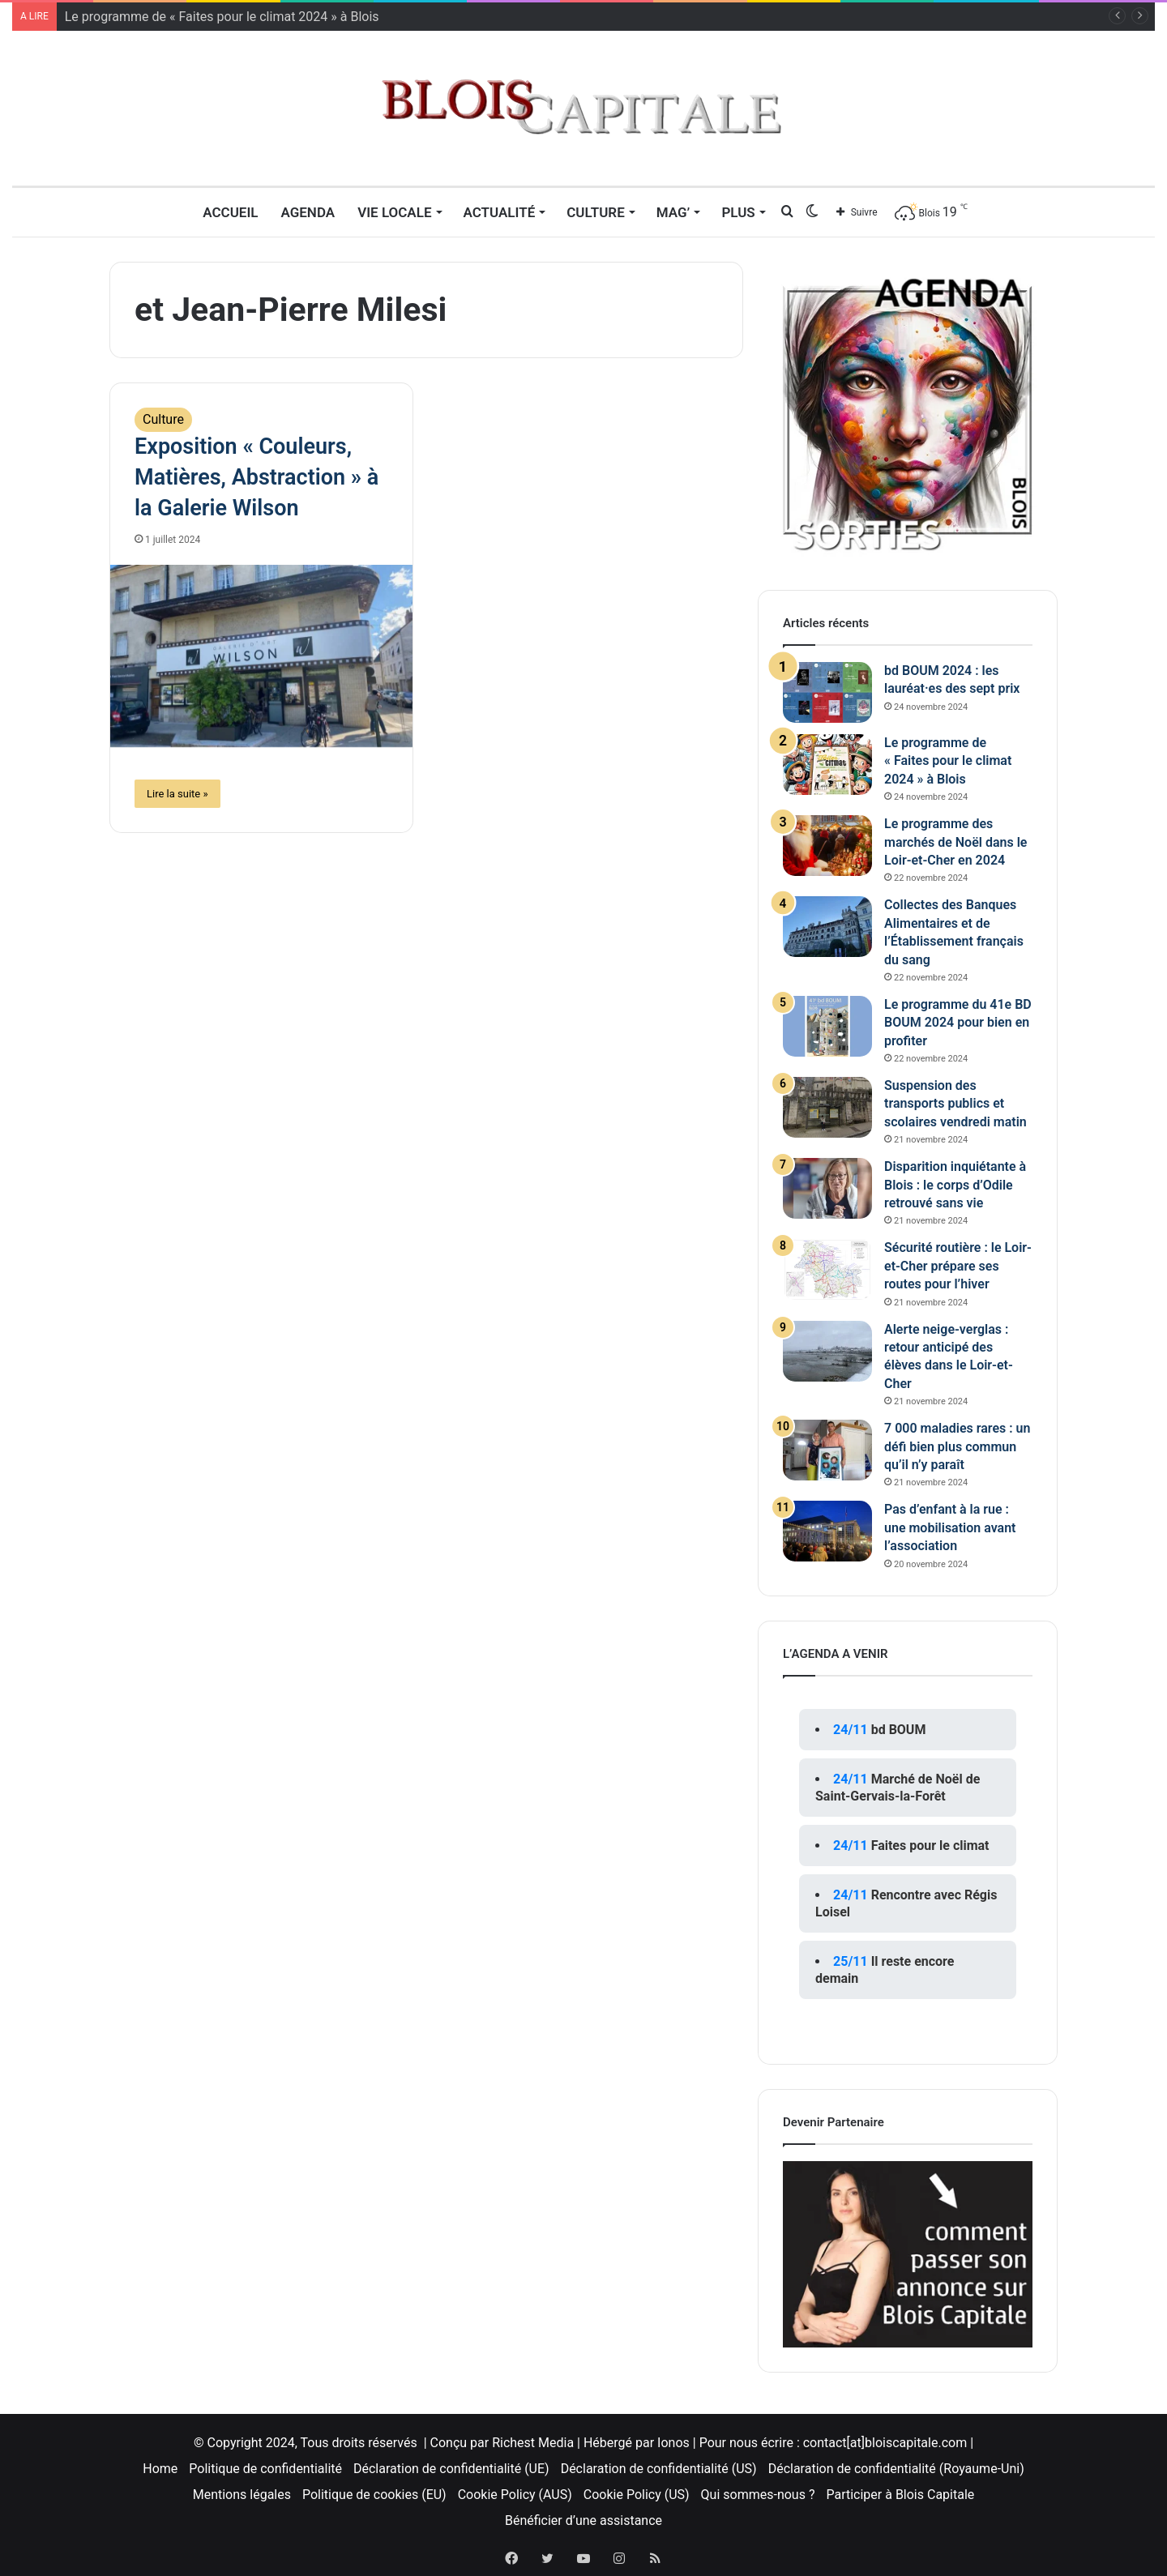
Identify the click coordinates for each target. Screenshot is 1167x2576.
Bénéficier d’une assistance (583, 2520)
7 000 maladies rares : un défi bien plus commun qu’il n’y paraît (957, 1446)
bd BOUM (898, 1729)
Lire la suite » (177, 794)
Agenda (307, 212)
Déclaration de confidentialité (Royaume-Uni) (896, 2468)
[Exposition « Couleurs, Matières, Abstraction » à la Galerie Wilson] (261, 656)
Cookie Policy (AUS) (515, 2494)
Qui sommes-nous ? (758, 2494)
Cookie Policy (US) (637, 2494)
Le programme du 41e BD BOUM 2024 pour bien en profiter (958, 1023)
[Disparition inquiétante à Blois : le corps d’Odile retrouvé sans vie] (827, 1188)
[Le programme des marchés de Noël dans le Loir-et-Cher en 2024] (827, 845)
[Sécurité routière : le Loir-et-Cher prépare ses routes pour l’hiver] (827, 1269)
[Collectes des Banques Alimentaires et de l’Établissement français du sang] (827, 926)
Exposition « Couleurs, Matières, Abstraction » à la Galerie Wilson (256, 477)
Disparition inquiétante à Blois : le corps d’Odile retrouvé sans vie (955, 1185)
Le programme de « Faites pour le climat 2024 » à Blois (222, 16)
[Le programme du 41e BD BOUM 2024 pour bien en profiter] (827, 1026)
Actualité (500, 212)
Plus (737, 212)
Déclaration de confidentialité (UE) (451, 2468)
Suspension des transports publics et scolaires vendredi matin (955, 1104)
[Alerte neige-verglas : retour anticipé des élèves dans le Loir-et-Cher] (827, 1351)
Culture (595, 212)
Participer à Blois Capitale (900, 2494)
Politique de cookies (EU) (374, 2494)
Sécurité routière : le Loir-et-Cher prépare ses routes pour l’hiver (958, 1266)
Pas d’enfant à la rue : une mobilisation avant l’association (949, 1527)
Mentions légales (242, 2494)
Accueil (230, 212)
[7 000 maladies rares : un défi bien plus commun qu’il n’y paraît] (827, 1450)
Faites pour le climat (930, 1845)
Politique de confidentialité (265, 2468)
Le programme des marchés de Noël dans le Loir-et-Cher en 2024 (955, 842)
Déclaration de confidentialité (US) (659, 2468)
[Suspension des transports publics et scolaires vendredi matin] (827, 1107)
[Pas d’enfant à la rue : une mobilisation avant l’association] (827, 1531)
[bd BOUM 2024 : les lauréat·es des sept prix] (827, 692)
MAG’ (673, 212)
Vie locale (394, 212)
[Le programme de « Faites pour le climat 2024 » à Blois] (827, 764)
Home (160, 2468)
